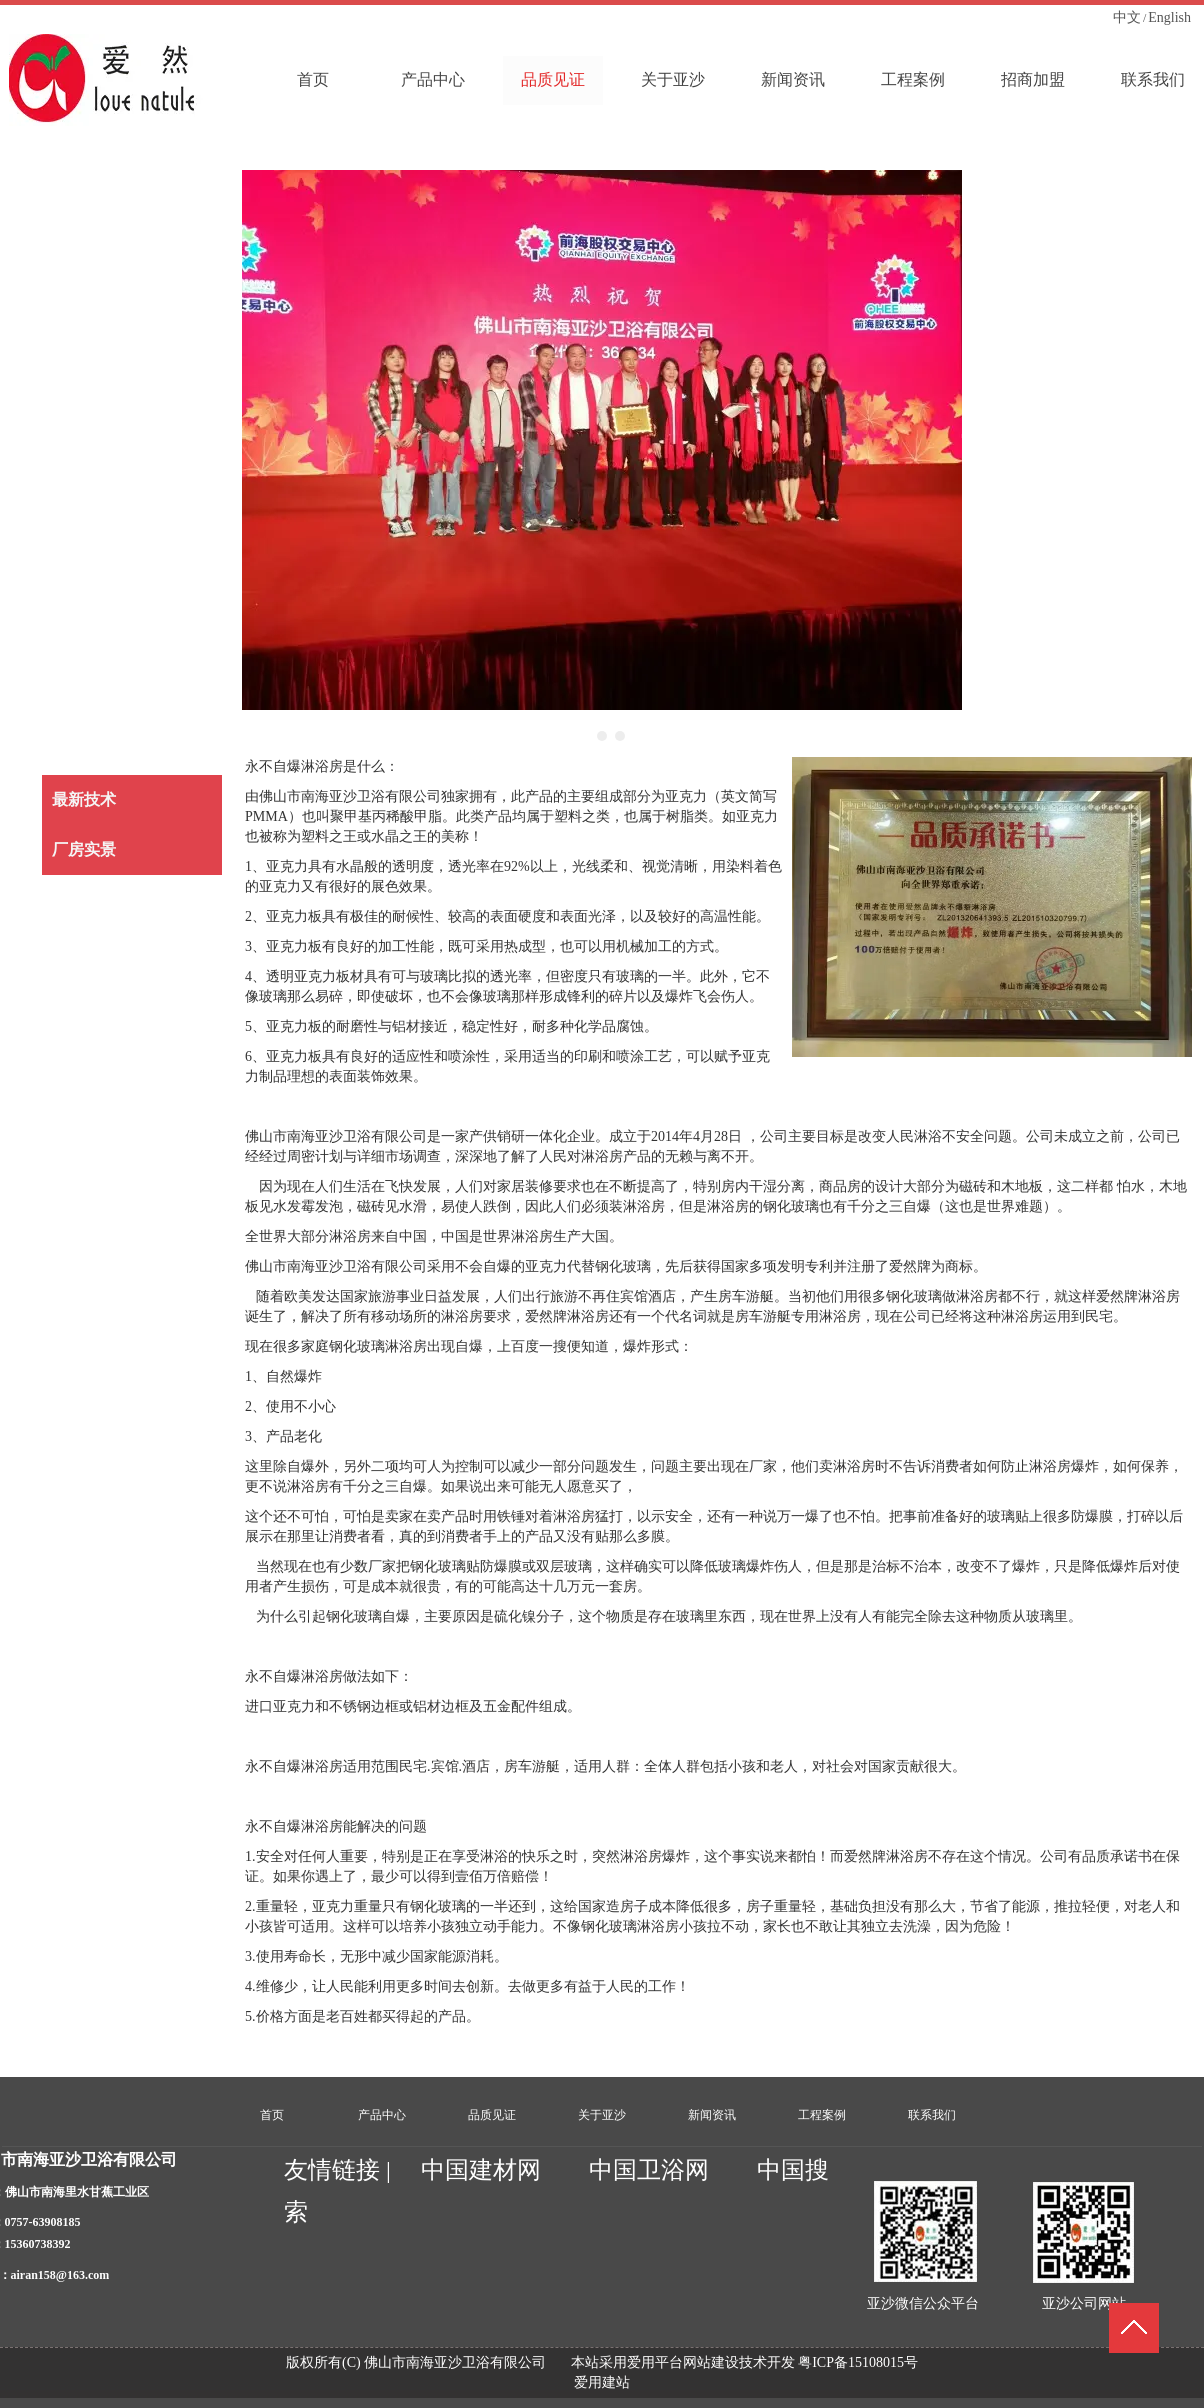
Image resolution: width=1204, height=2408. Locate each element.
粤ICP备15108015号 (858, 2362)
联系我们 (932, 2115)
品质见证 (492, 2115)
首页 (272, 2115)
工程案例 (822, 2115)
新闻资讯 (712, 2115)
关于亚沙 (602, 2115)
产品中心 (382, 2115)
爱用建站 (602, 2382)
